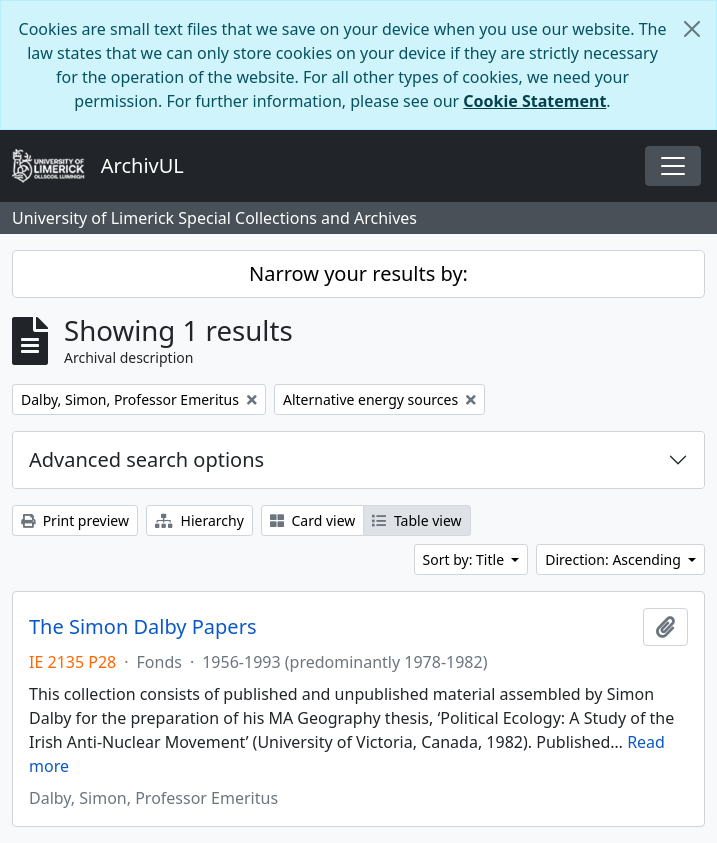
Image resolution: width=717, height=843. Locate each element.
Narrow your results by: (358, 273)
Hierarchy (199, 520)
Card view (312, 520)
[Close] (692, 29)
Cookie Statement (534, 101)
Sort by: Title (465, 559)
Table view (416, 520)
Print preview (75, 520)
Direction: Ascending (614, 559)
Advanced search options (146, 459)
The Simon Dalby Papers (142, 627)
